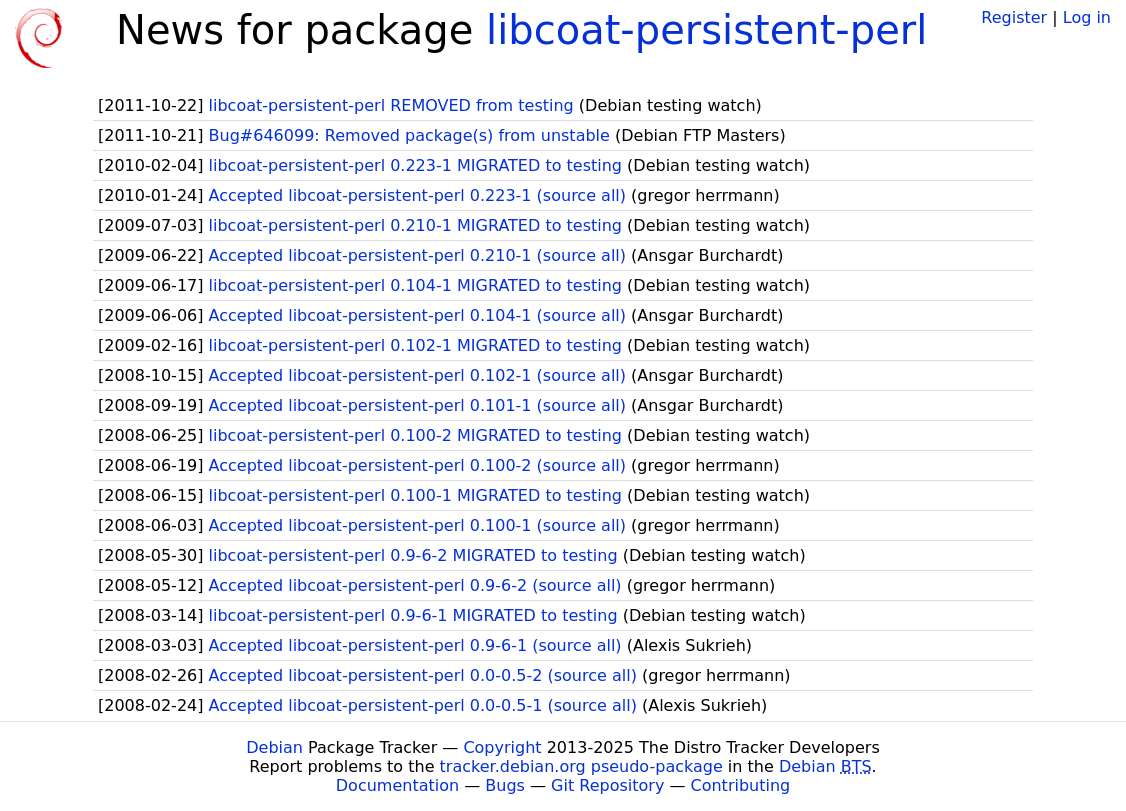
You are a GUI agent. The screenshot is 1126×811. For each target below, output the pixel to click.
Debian (274, 747)
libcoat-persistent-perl (706, 30)
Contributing (741, 785)
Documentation (397, 785)
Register (1014, 17)
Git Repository (607, 785)
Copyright (502, 747)
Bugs (505, 785)
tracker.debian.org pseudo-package (581, 766)
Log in (1087, 17)
